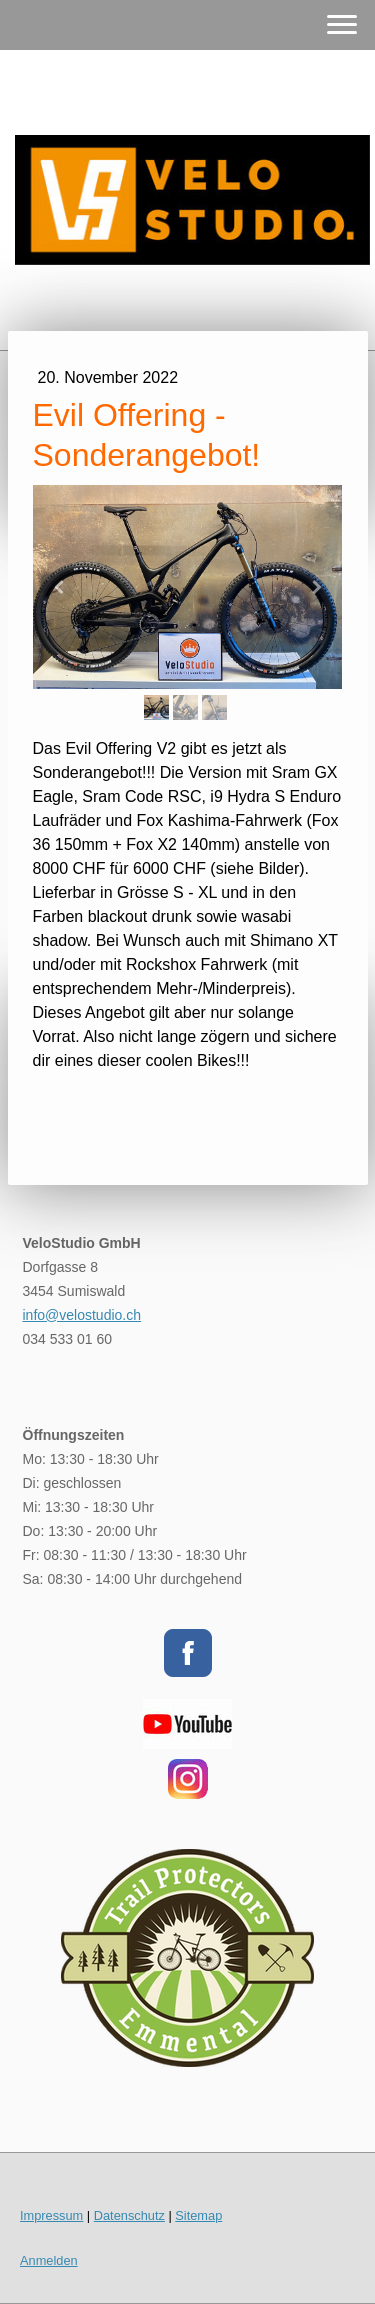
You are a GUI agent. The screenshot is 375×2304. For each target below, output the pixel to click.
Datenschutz (129, 2215)
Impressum (51, 2215)
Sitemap (198, 2215)
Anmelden (49, 2260)
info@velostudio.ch (82, 1315)
